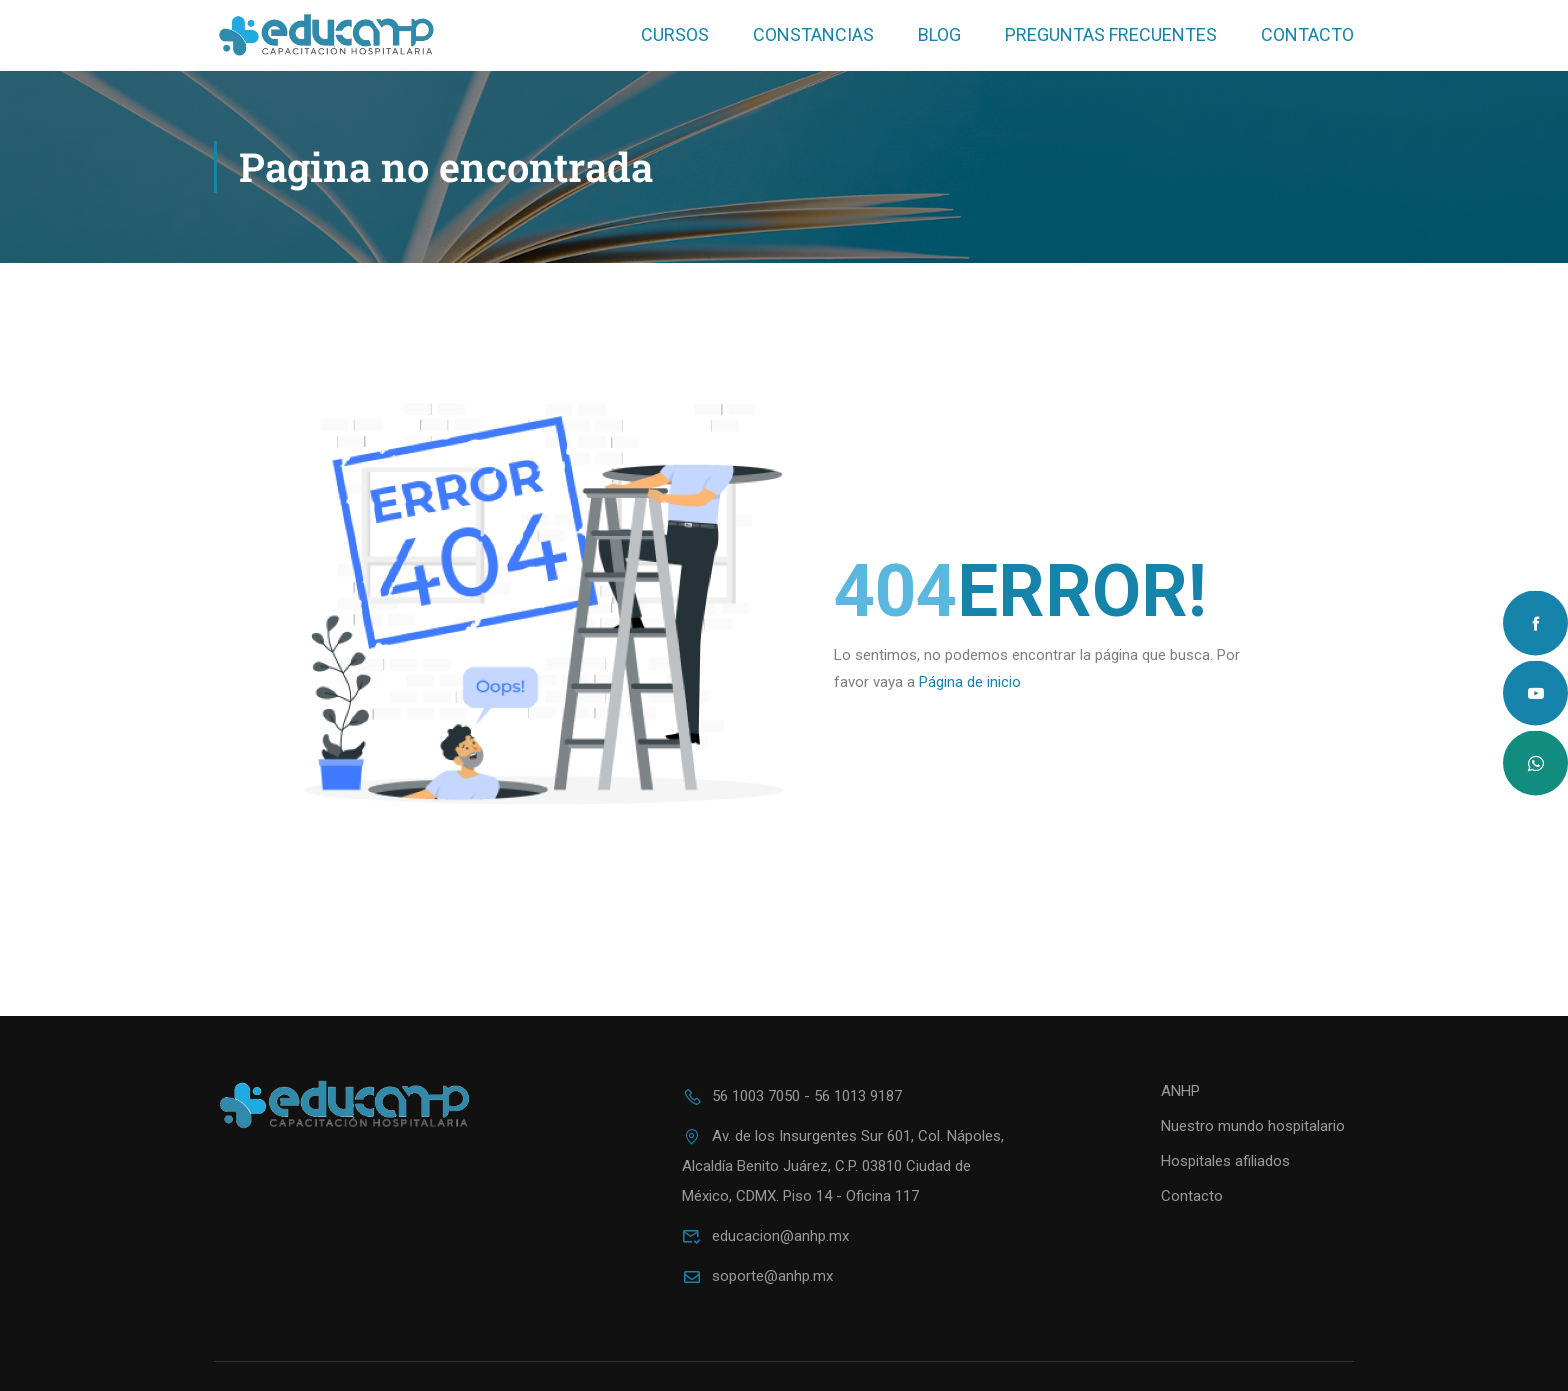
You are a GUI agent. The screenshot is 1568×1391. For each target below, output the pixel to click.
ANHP (1180, 1091)
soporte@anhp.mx (757, 1276)
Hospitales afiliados (1225, 1161)
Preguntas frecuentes (1111, 34)
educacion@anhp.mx (765, 1236)
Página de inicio (970, 682)
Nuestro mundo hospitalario (1253, 1126)
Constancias (813, 34)
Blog (939, 34)
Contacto (1307, 34)
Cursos (675, 34)
